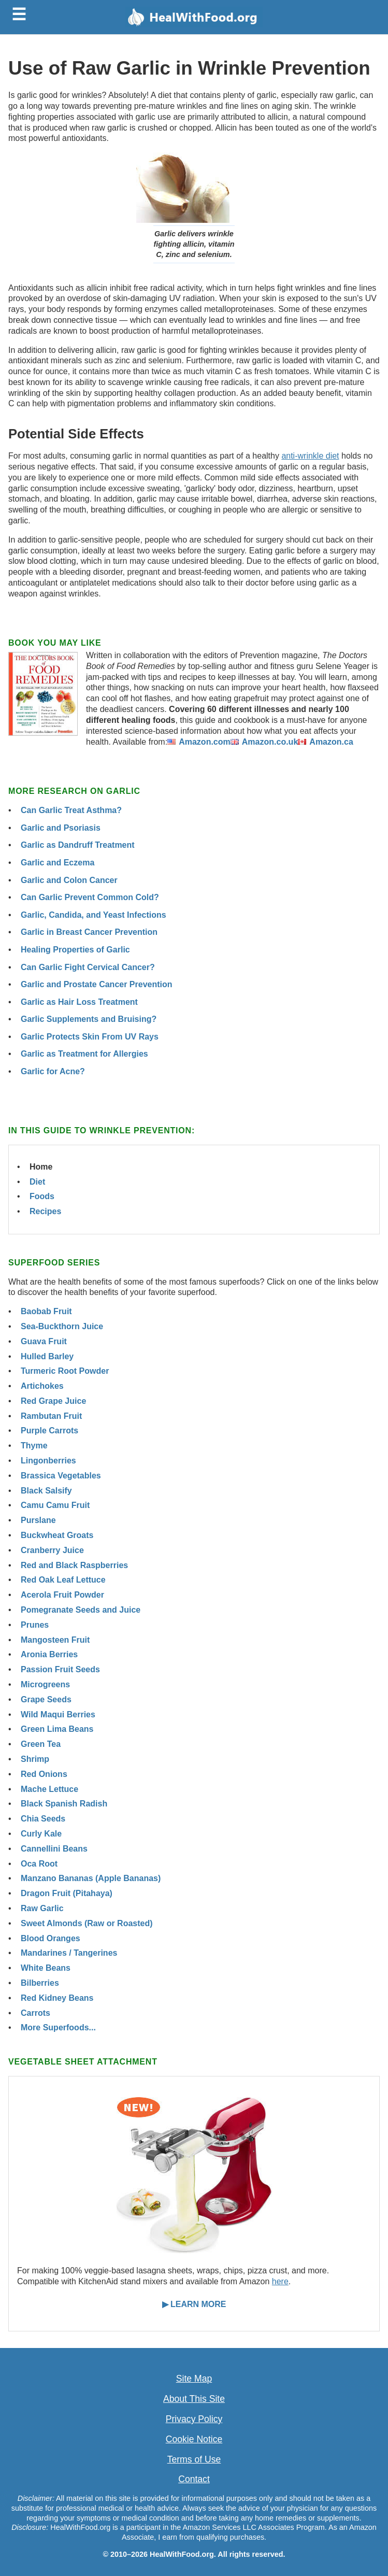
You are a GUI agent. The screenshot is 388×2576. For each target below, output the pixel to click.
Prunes (35, 1624)
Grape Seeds (46, 1699)
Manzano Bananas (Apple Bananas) (91, 1878)
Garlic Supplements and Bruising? (88, 1019)
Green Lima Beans (57, 1729)
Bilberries (40, 1983)
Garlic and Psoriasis (60, 827)
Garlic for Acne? (53, 1071)
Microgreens (45, 1684)
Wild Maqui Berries (58, 1714)
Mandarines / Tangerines (69, 1952)
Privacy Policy (194, 2419)
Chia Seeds (43, 1818)
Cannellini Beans (54, 1848)
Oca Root (39, 1863)
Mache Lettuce (49, 1789)
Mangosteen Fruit (55, 1639)
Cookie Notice (194, 2439)
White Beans (45, 1967)
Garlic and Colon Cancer (69, 880)
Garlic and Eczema (57, 862)
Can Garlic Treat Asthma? (71, 810)
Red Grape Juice (53, 1401)
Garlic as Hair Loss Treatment (79, 1002)
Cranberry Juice (52, 1550)
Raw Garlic (42, 1908)
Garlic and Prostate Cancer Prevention (97, 984)
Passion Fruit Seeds (60, 1669)
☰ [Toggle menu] (18, 14)
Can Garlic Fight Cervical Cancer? (88, 967)
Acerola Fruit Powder (62, 1594)
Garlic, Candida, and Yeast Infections (93, 914)
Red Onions (44, 1774)
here (280, 2281)
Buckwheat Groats (57, 1535)
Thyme (34, 1445)
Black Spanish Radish (64, 1803)
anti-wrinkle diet (310, 455)
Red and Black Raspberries (74, 1565)
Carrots (35, 2013)
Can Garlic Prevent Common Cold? (90, 897)
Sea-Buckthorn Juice (62, 1326)
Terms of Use (194, 2459)
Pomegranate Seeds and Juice (80, 1609)
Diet (37, 1181)
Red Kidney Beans (57, 1998)
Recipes (45, 1211)
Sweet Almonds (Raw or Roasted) (87, 1923)
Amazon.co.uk (270, 741)
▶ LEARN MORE (194, 2304)
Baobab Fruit (46, 1311)
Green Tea (41, 1744)
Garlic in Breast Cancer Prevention (89, 932)
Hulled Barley (47, 1356)
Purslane (38, 1520)
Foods (42, 1196)
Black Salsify (46, 1490)
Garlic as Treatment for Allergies (84, 1053)
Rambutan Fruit (51, 1416)
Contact (194, 2479)
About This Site (194, 2399)
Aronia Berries (49, 1654)
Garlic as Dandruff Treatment (78, 845)
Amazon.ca (331, 741)
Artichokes (42, 1386)
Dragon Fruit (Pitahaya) (66, 1893)
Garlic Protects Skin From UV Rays (90, 1036)
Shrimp (35, 1759)
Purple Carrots (49, 1430)
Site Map (194, 2378)
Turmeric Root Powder (65, 1371)
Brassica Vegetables (61, 1475)
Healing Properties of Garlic (75, 949)
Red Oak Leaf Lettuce (63, 1579)
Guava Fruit (44, 1341)
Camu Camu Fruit (55, 1505)
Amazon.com (205, 741)
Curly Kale (41, 1833)
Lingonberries (48, 1460)
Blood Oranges (50, 1938)
